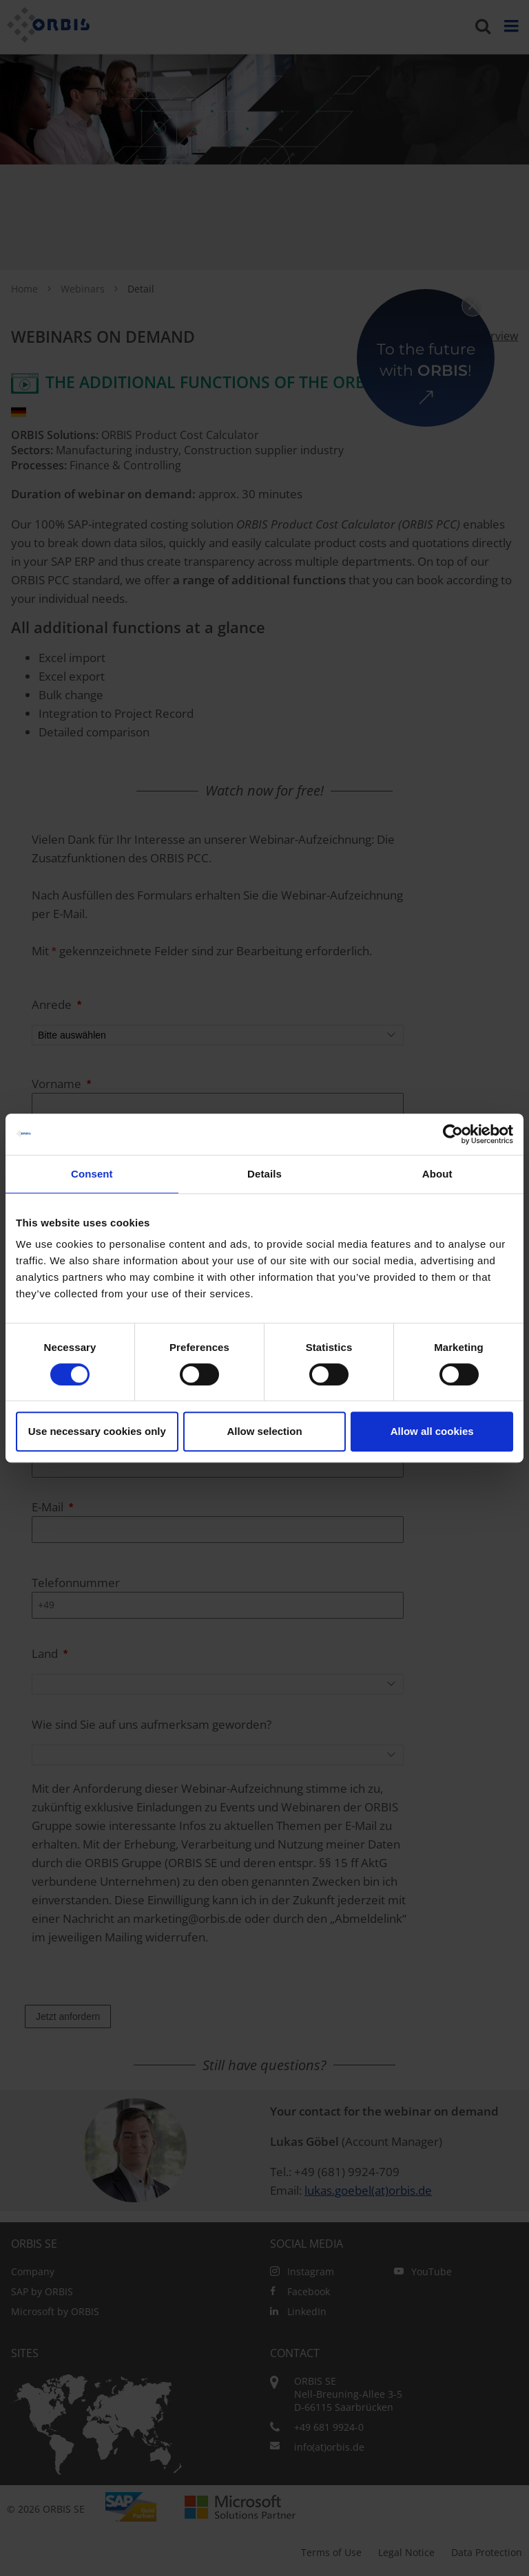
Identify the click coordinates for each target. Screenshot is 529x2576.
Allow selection (264, 1431)
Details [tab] (264, 1174)
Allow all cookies (432, 1431)
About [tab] (437, 1174)
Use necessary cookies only (97, 1431)
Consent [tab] (92, 1174)
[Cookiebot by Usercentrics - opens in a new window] (453, 1134)
